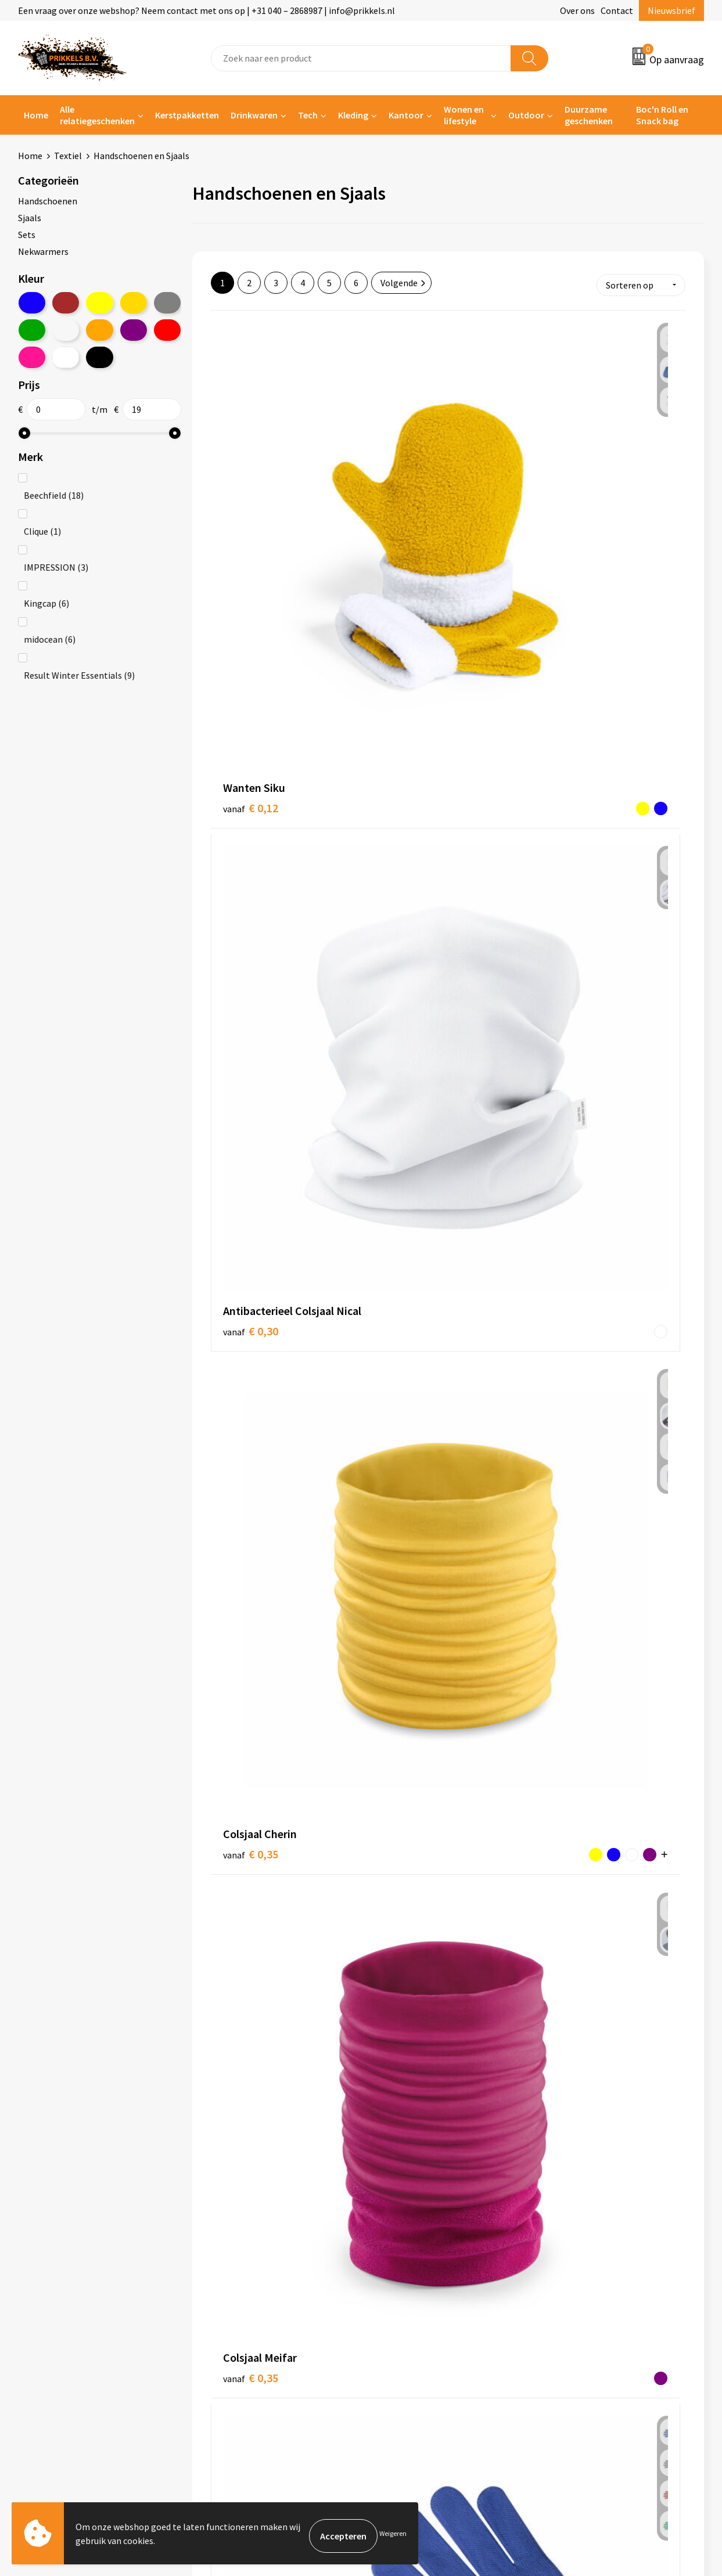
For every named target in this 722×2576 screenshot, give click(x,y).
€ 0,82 (250, 1404)
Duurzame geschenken (589, 115)
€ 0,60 (567, 956)
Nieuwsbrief (671, 10)
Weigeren (393, 2535)
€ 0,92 (239, 1875)
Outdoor (526, 115)
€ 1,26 (408, 2089)
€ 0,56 (397, 946)
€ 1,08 (250, 2107)
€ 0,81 (567, 1180)
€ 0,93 (567, 1626)
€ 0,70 (250, 1180)
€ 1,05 (567, 1867)
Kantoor (406, 115)
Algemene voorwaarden (592, 2269)
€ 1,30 (567, 2090)
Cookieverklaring (579, 2287)
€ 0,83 (397, 1412)
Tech (308, 115)
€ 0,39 (408, 716)
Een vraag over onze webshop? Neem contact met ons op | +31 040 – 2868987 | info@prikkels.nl (206, 10)
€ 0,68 (397, 1170)
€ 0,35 (556, 500)
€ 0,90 (408, 1625)
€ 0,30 (408, 509)
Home (36, 115)
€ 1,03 (408, 1867)
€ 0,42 (556, 724)
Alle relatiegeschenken (97, 115)
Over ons (577, 10)
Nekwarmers (43, 251)
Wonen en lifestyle (464, 115)
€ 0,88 (250, 1643)
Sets (26, 234)
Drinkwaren (254, 115)
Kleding (353, 115)
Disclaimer (566, 2322)
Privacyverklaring (580, 2304)
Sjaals (29, 218)
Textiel (68, 155)
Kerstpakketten (187, 115)
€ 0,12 (250, 492)
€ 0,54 (250, 956)
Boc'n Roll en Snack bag (662, 115)
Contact (617, 10)
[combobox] (361, 58)
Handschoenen (47, 201)
